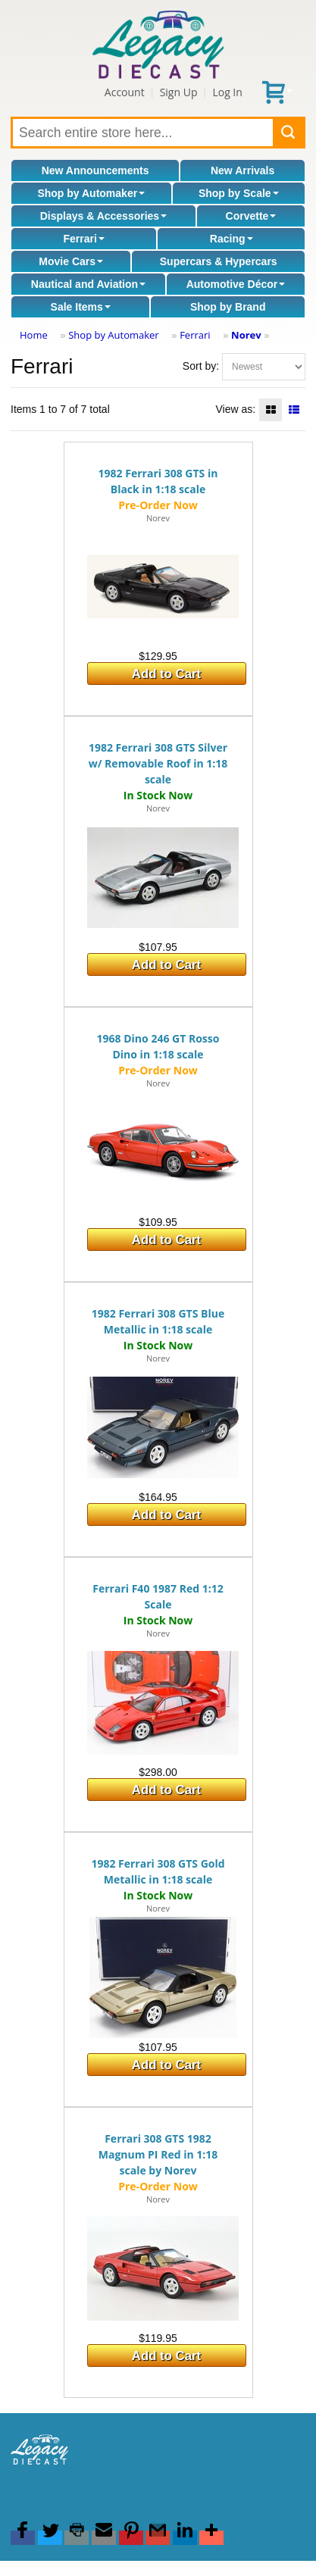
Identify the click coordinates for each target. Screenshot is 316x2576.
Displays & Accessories (103, 216)
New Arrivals (242, 170)
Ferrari (83, 239)
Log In (227, 92)
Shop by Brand (228, 307)
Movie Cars (71, 261)
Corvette (251, 216)
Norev (246, 335)
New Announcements (95, 170)
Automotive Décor (236, 284)
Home (34, 335)
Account (125, 92)
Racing (231, 239)
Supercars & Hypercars (218, 261)
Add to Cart (166, 674)
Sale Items (81, 307)
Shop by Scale (239, 193)
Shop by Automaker (91, 193)
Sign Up (179, 92)
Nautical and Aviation (88, 284)
